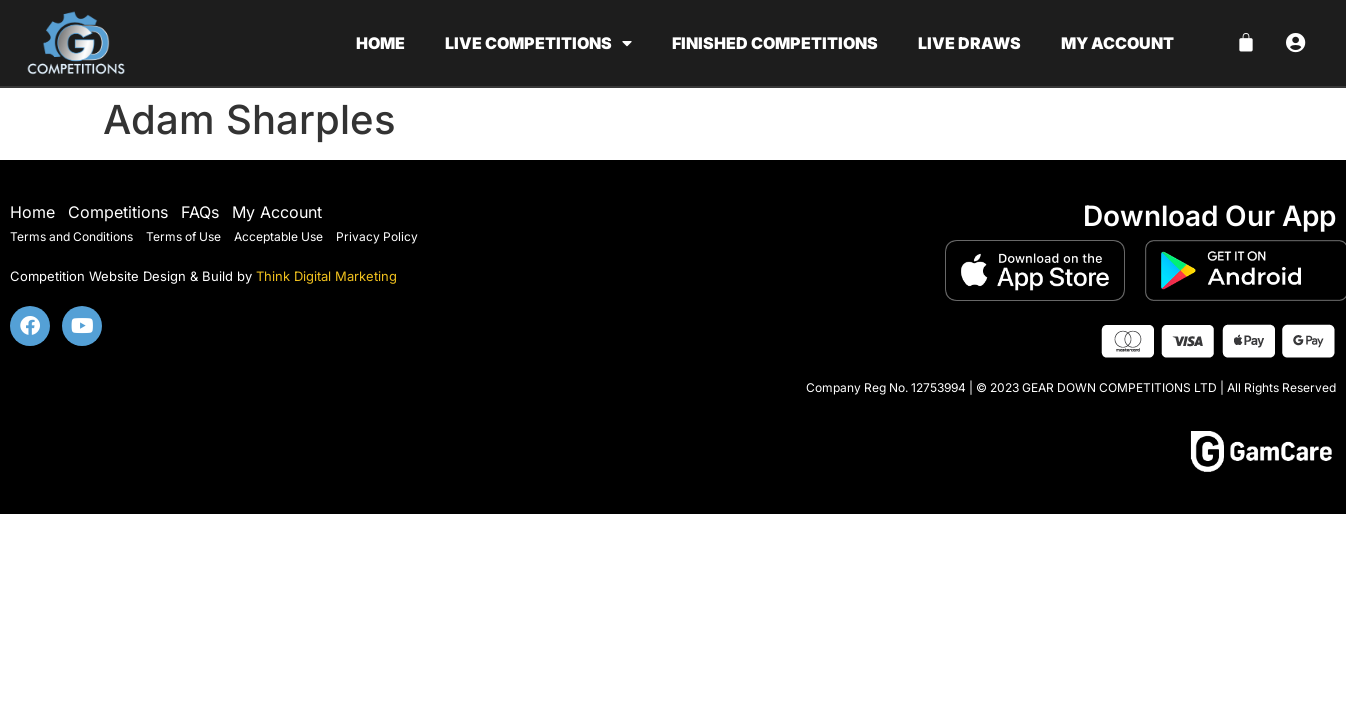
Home (380, 43)
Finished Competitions (775, 43)
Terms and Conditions (71, 236)
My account (1117, 43)
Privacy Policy (377, 236)
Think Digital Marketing (326, 276)
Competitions (118, 212)
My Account (277, 212)
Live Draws (969, 43)
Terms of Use (183, 236)
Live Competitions (538, 43)
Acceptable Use (278, 236)
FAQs (200, 212)
